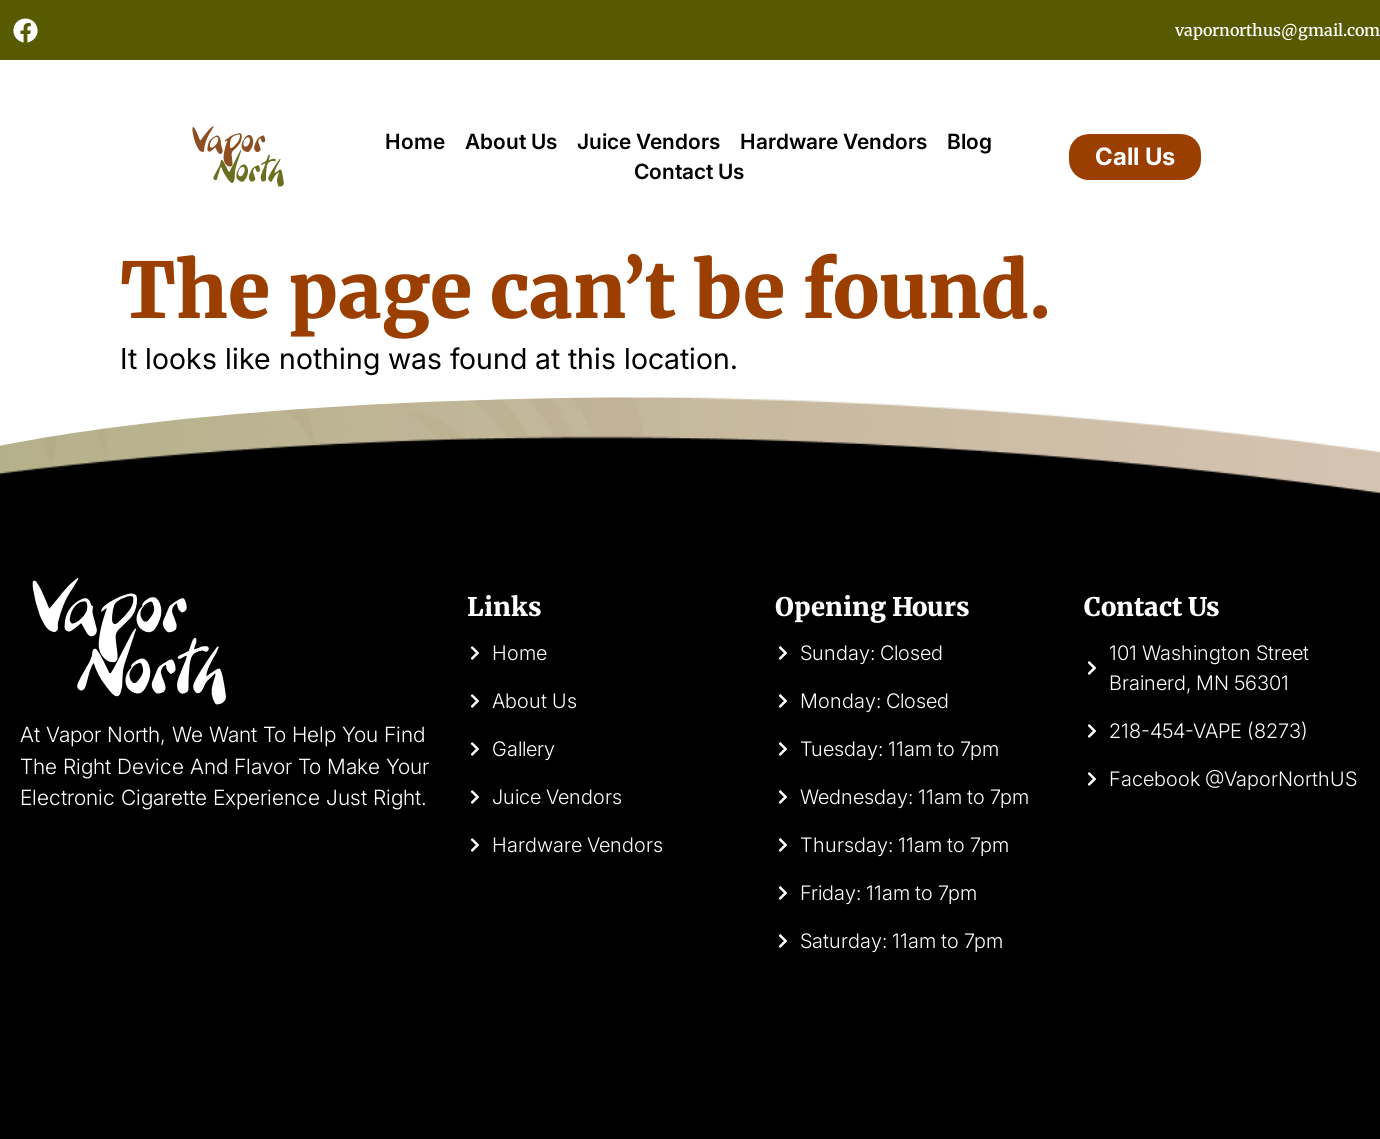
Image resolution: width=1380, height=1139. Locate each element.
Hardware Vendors (833, 141)
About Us (511, 141)
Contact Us (689, 171)
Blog (969, 141)
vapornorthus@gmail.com (1277, 30)
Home (415, 141)
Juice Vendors (648, 141)
